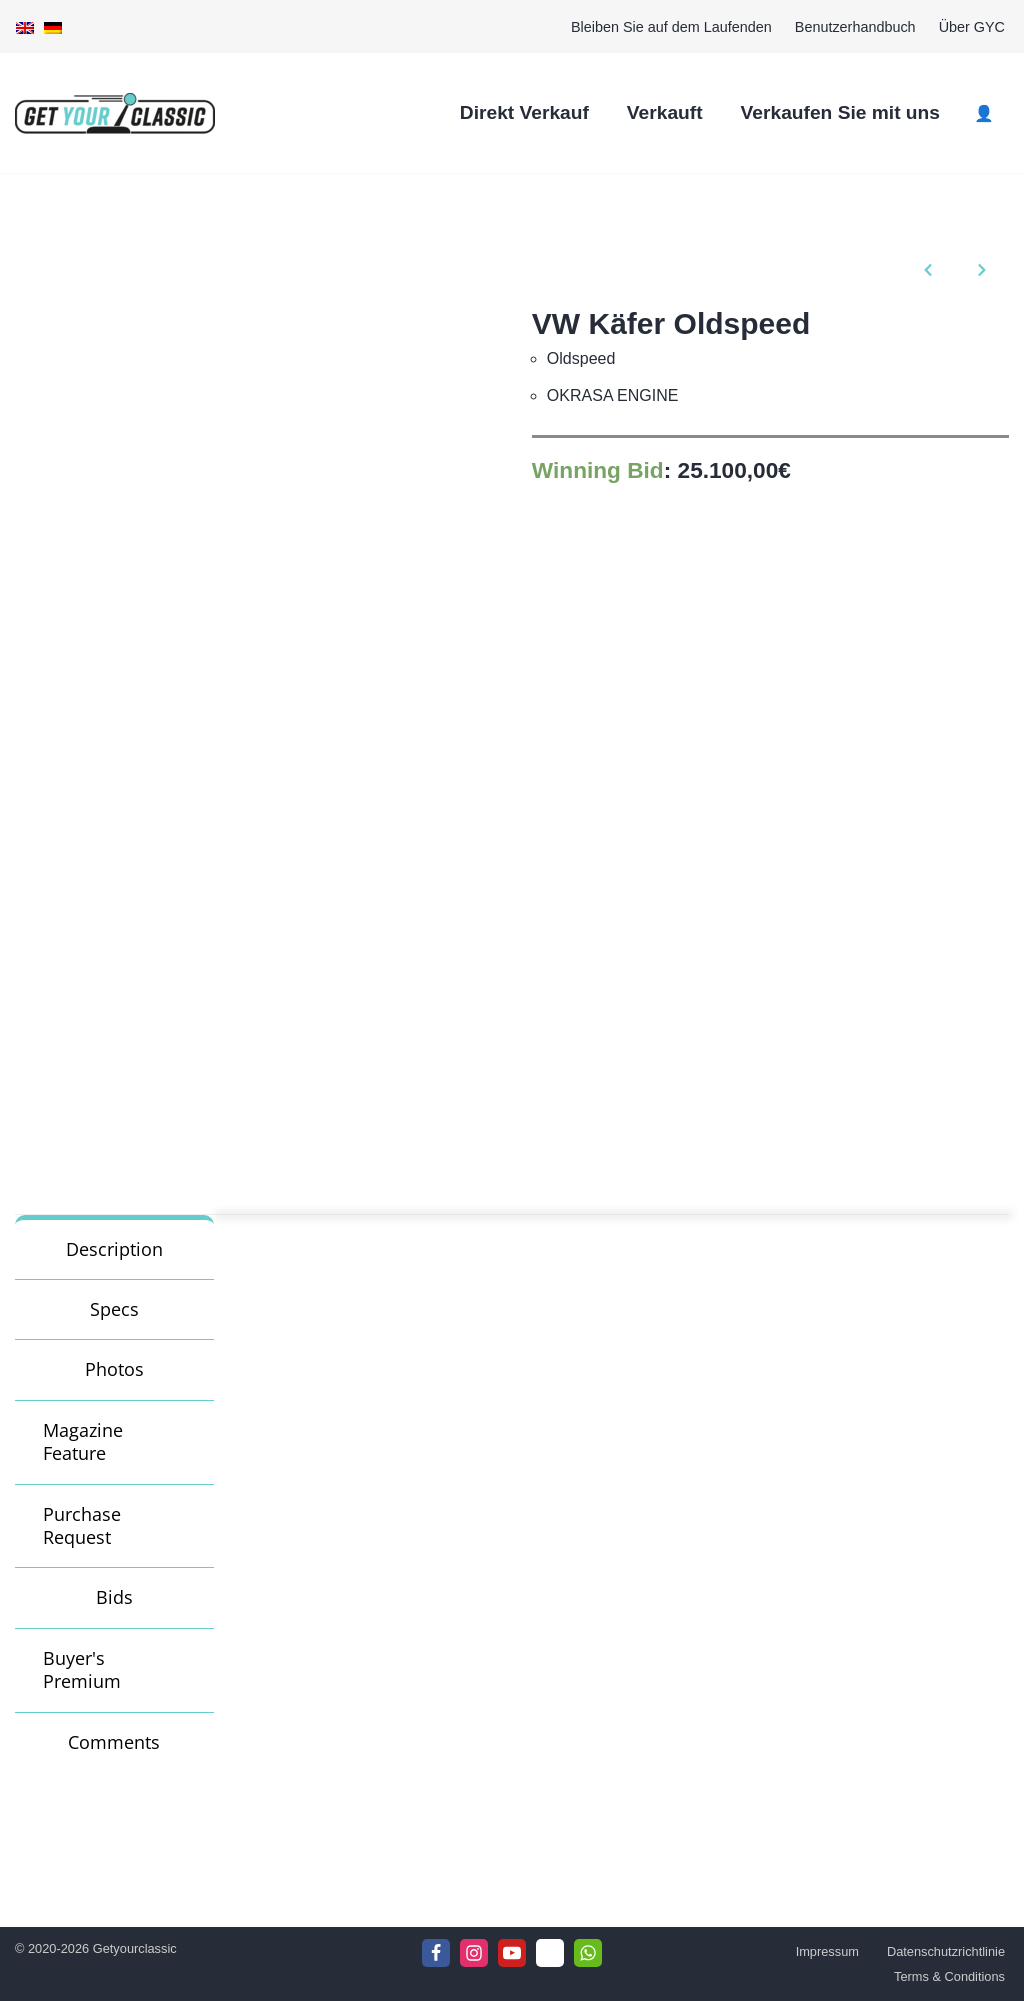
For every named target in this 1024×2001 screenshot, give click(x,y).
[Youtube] (512, 1953)
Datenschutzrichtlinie (946, 1951)
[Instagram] (474, 1953)
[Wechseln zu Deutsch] (53, 27)
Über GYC (972, 27)
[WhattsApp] (588, 1953)
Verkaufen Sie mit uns (840, 112)
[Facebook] (436, 1953)
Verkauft (665, 112)
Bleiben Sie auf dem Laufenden (671, 27)
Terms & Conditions (949, 1976)
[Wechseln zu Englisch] (25, 27)
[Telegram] (550, 1953)
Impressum (827, 1951)
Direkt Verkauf (524, 112)
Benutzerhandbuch (855, 27)
